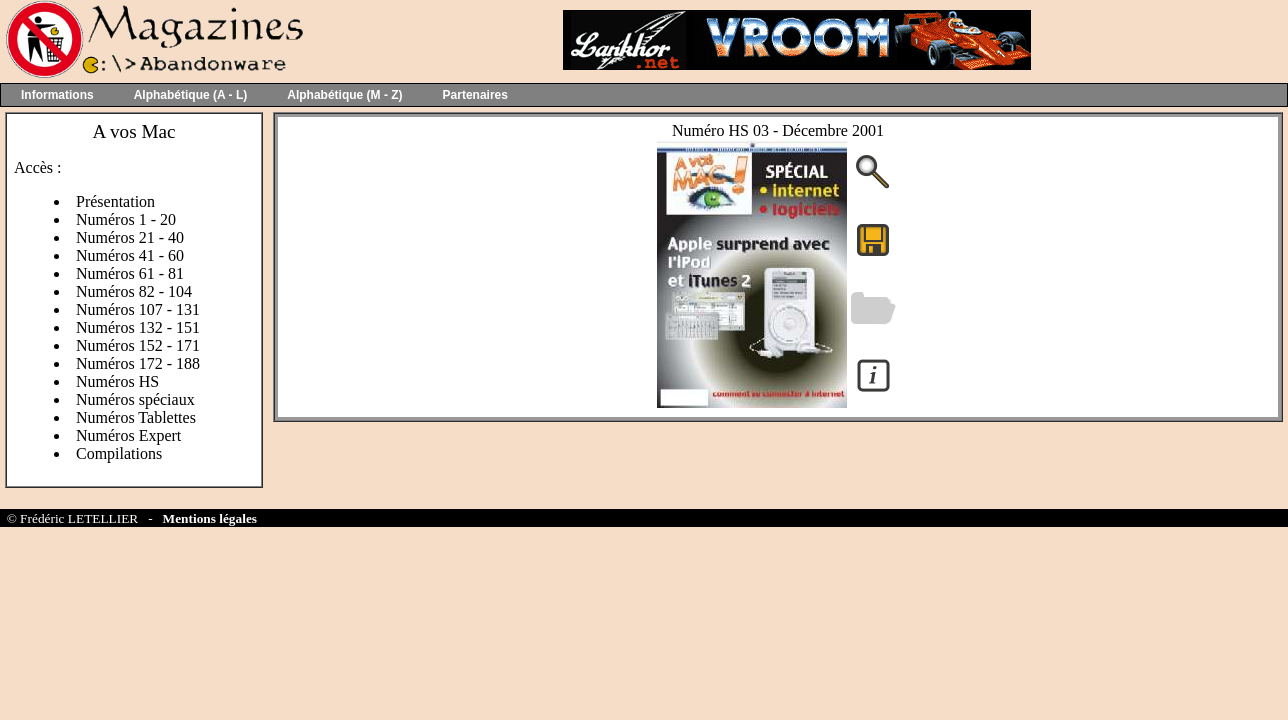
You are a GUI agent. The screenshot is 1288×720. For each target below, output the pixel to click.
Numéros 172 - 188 (138, 363)
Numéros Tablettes (136, 417)
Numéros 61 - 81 (130, 273)
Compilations (119, 453)
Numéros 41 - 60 (130, 255)
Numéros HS (117, 381)
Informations (57, 95)
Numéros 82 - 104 (134, 291)
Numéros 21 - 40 (130, 237)
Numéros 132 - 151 (138, 327)
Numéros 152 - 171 (138, 345)
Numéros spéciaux (135, 399)
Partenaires (475, 95)
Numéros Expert (128, 435)
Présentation (115, 201)
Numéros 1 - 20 (126, 219)
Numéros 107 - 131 (138, 309)
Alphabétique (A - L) (191, 95)
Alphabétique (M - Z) (344, 95)
